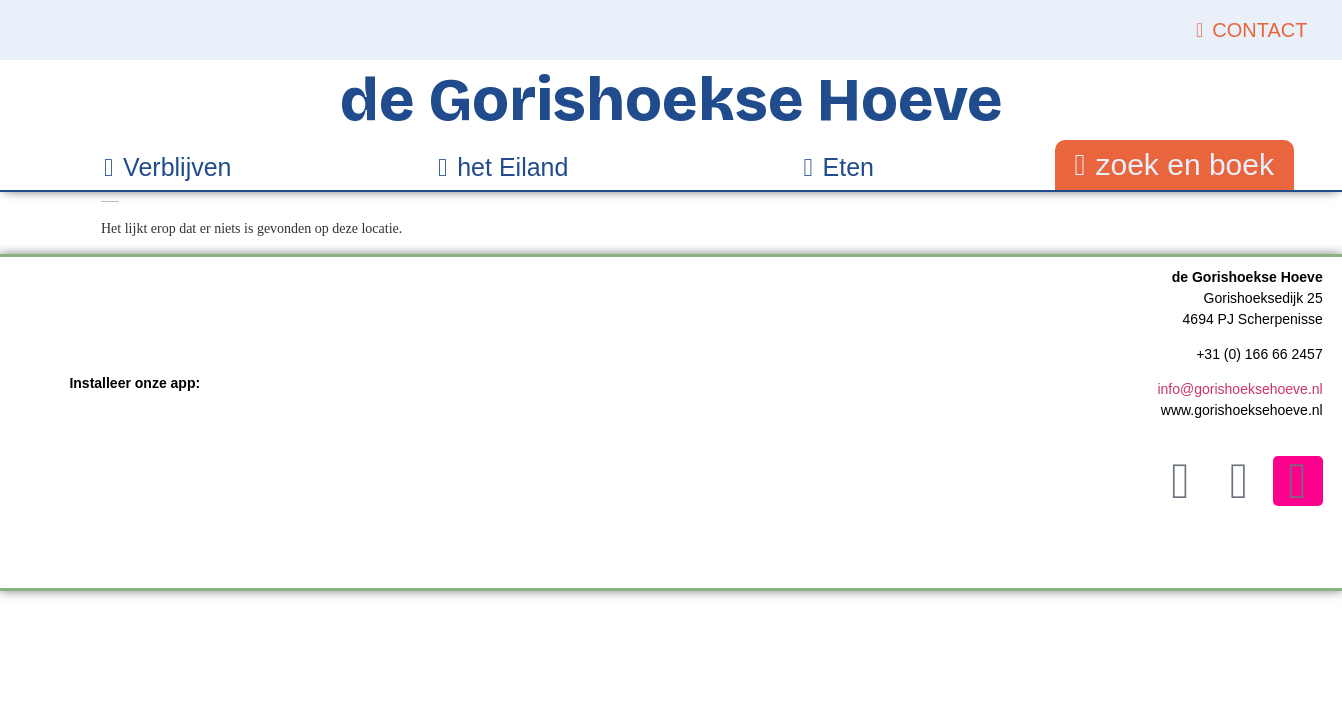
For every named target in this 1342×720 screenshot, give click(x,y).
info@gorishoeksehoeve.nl (1239, 389)
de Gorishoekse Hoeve (671, 100)
